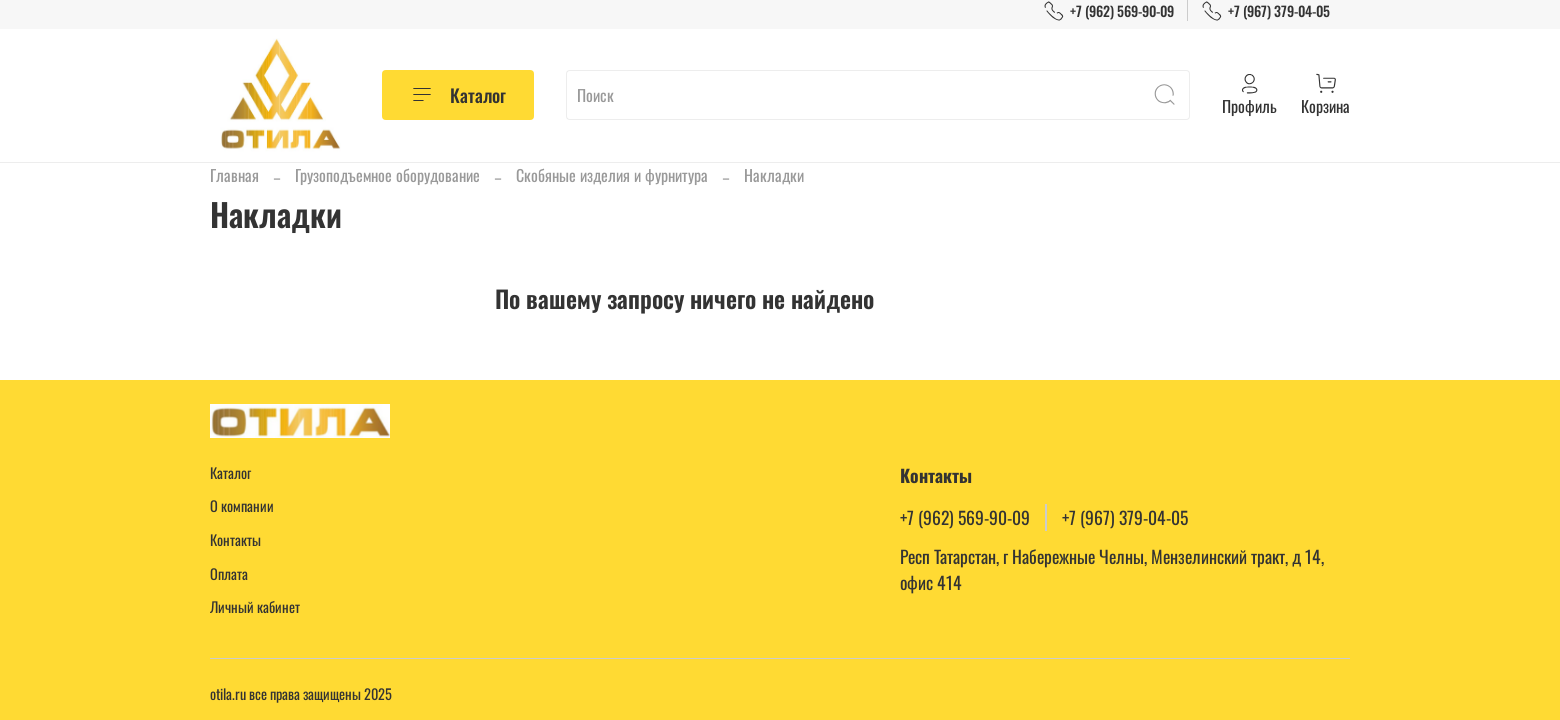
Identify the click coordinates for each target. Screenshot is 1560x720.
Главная (234, 175)
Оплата (229, 573)
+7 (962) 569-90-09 (1108, 10)
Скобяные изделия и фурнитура (612, 175)
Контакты (235, 539)
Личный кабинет (255, 606)
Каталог (458, 95)
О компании (242, 505)
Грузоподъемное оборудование (387, 175)
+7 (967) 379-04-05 (1265, 10)
